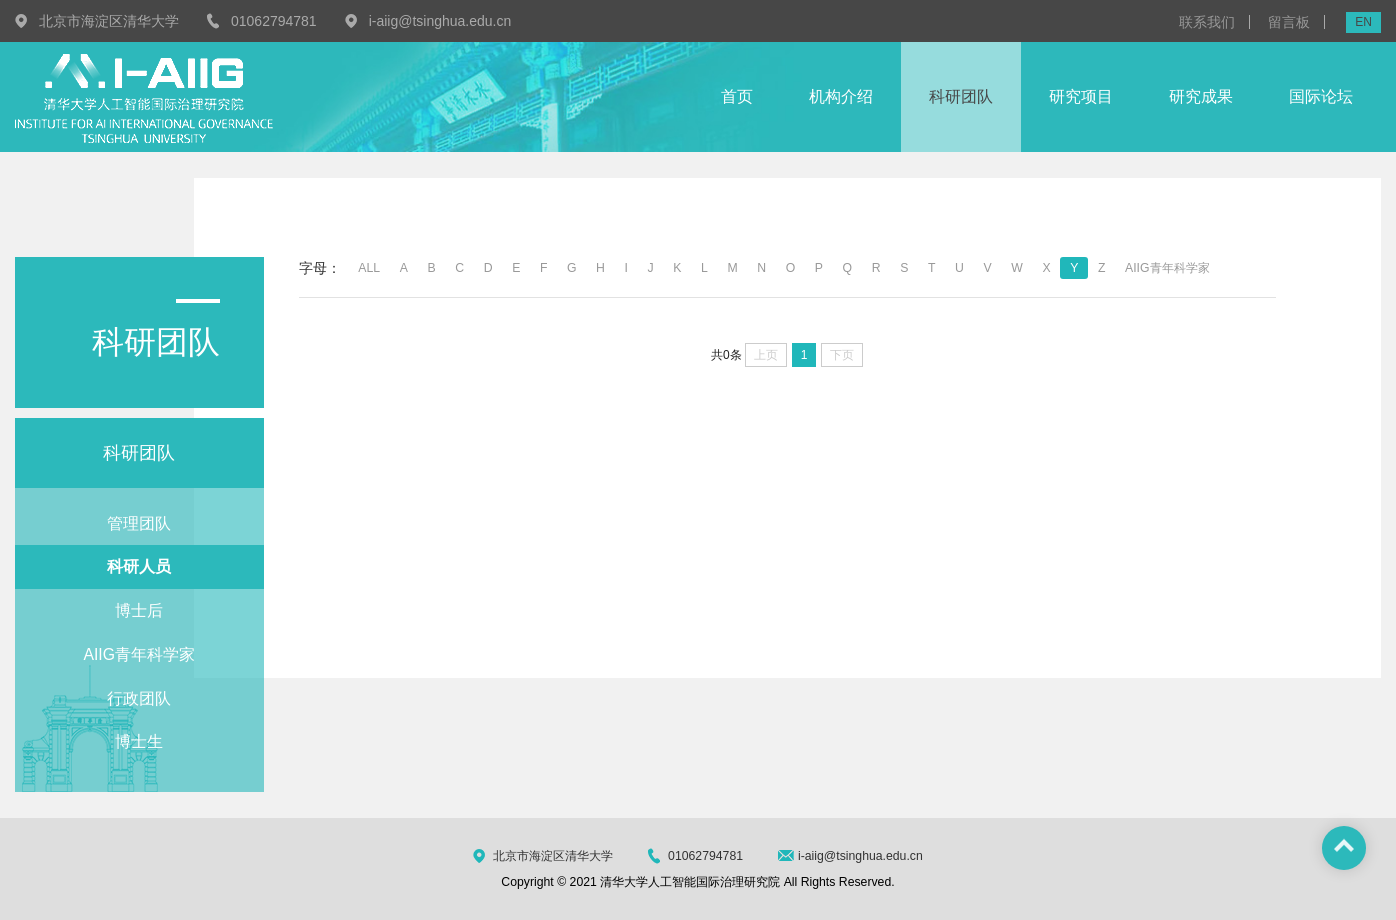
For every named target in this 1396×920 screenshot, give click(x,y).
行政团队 (139, 698)
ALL (369, 268)
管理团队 (139, 523)
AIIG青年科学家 (139, 654)
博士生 (139, 741)
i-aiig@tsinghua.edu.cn (440, 21)
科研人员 (139, 566)
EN (1363, 22)
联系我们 (1207, 22)
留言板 (1289, 22)
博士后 (139, 610)
